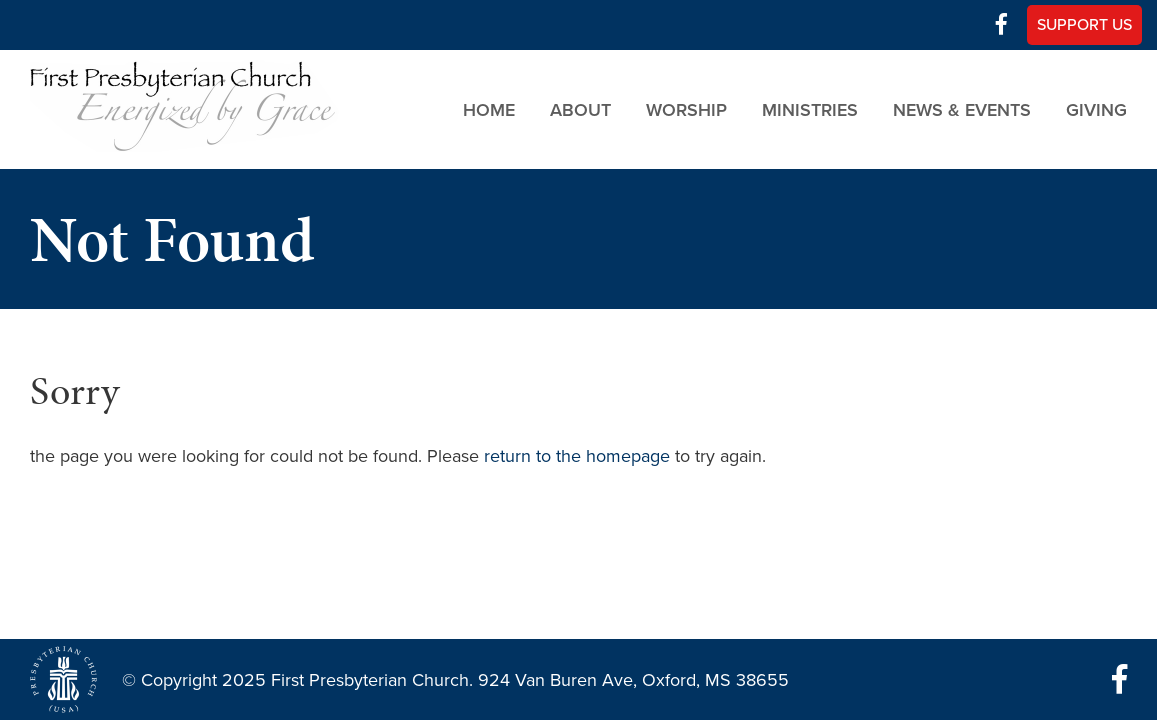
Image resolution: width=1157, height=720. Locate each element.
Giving (1096, 109)
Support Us (1084, 25)
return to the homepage (577, 456)
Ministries (810, 109)
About (580, 109)
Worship (686, 109)
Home (489, 109)
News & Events (962, 109)
